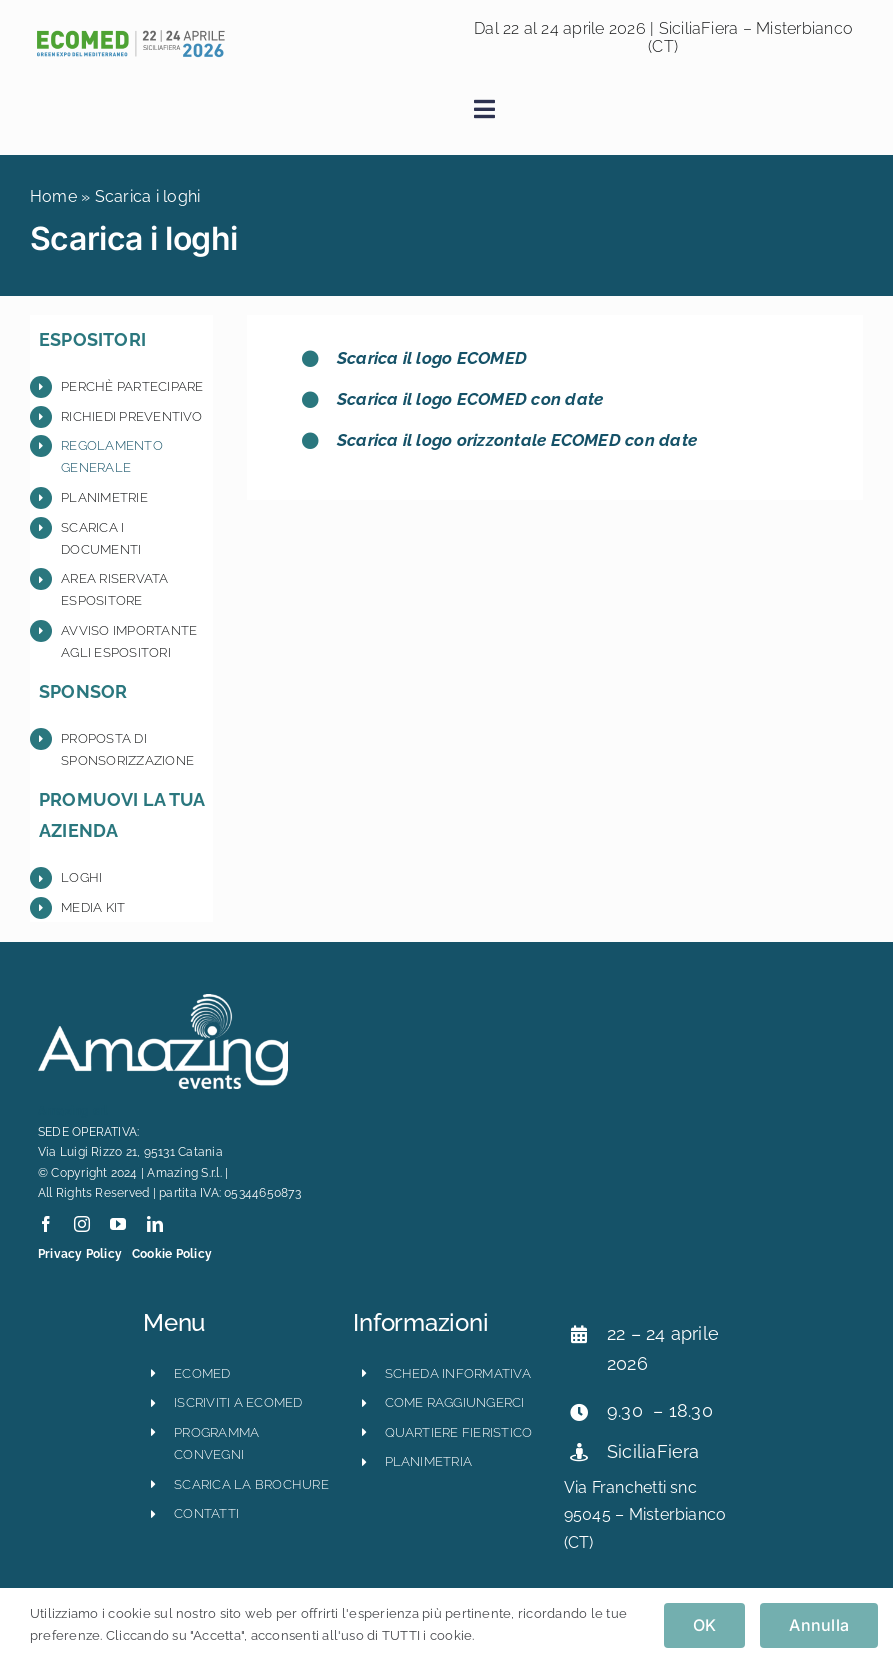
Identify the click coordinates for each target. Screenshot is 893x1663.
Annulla (819, 1625)
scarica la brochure (251, 1484)
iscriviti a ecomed (238, 1402)
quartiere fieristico (459, 1432)
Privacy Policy (80, 1254)
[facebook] (46, 1224)
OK (704, 1625)
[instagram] (82, 1224)
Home (53, 196)
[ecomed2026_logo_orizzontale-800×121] (130, 35)
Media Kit (93, 907)
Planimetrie (104, 497)
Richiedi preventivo (132, 416)
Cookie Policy (172, 1254)
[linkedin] (155, 1224)
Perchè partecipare (132, 386)
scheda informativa (458, 1373)
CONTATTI (206, 1513)
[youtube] (118, 1224)
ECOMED (202, 1373)
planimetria (429, 1461)
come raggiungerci (455, 1402)
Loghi (81, 877)
